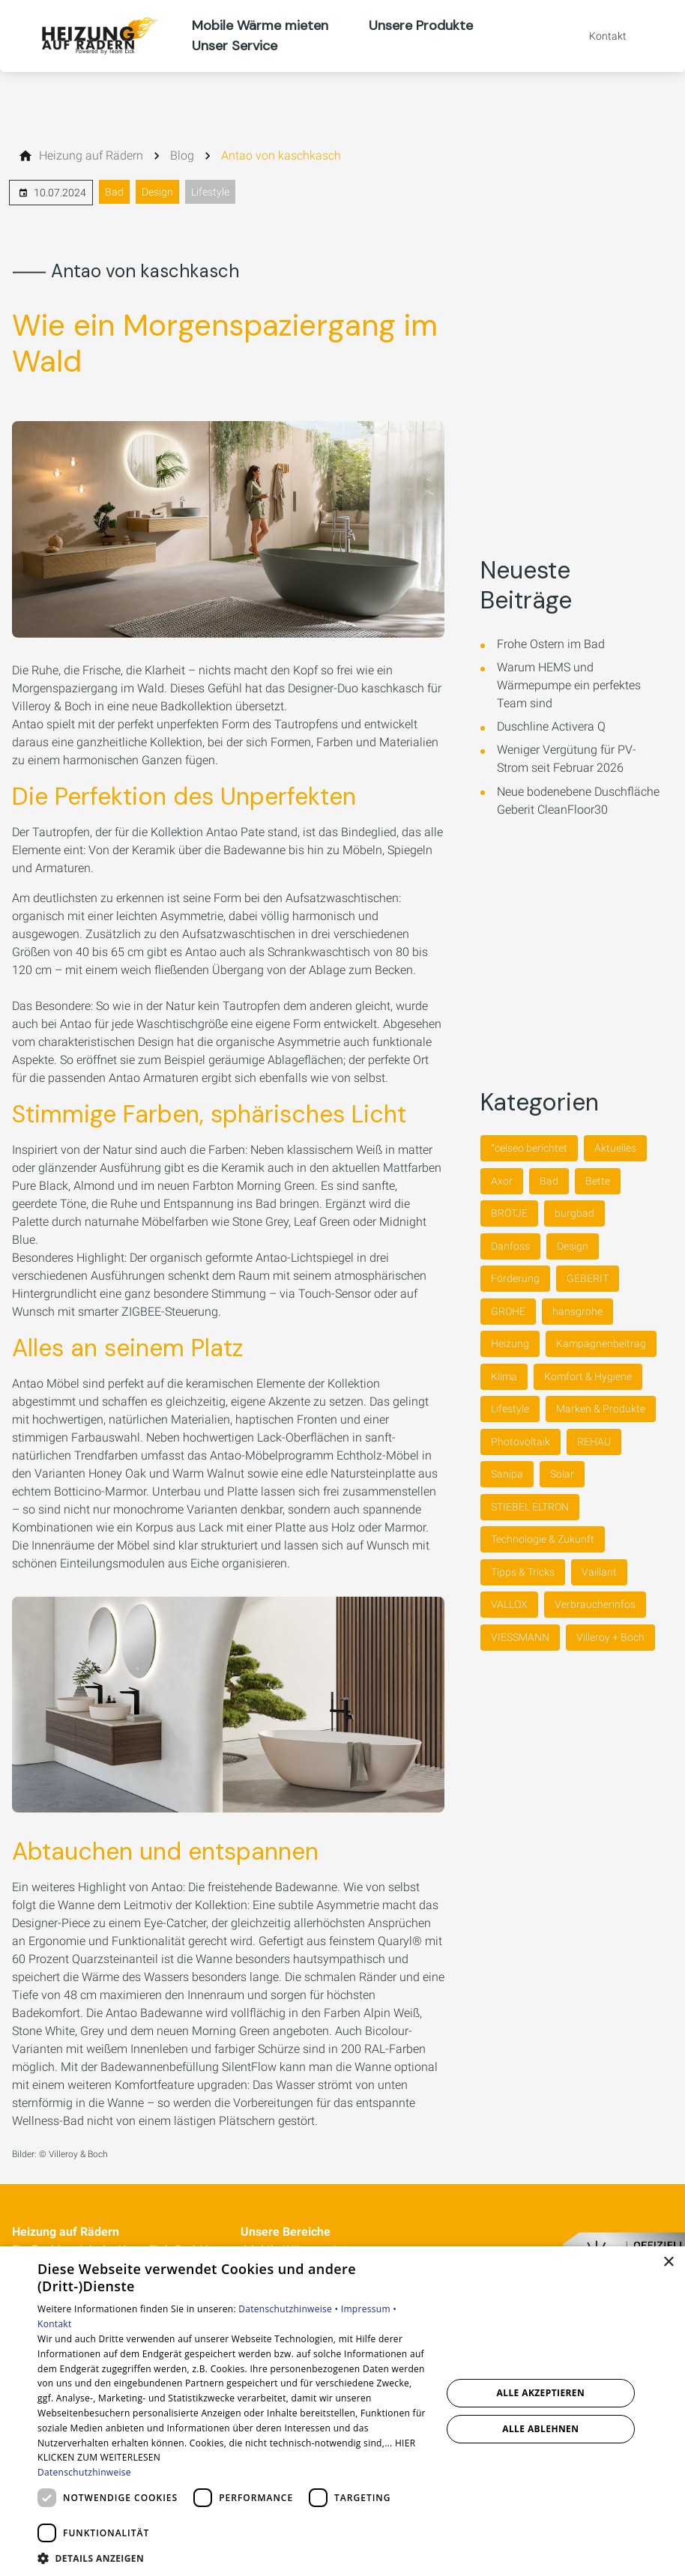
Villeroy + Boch (610, 1637)
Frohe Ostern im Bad (551, 644)
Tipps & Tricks (523, 1572)
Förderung (515, 1278)
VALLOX (509, 1604)
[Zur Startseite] (96, 36)
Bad (114, 192)
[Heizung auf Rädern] (91, 156)
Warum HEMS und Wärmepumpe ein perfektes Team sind (569, 685)
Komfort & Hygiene (588, 1376)
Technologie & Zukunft (542, 1539)
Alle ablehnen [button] (540, 2428)
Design (157, 192)
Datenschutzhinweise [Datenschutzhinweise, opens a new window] (84, 2472)
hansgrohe (577, 1311)
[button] (233, 2558)
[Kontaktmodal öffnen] (597, 35)
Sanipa (507, 1474)
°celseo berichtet (529, 1148)
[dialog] (342, 2411)
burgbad (574, 1213)
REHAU (594, 1442)
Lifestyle (210, 192)
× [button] (668, 2262)
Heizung (510, 1343)
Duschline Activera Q (551, 726)
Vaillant (599, 1572)
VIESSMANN (520, 1637)
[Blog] (182, 156)
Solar (562, 1474)
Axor (502, 1181)
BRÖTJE (509, 1213)
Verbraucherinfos (595, 1604)
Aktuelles (615, 1148)
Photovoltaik (520, 1442)
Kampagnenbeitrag (601, 1343)
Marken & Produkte (600, 1409)
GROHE (508, 1311)
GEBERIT (588, 1278)
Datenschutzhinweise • (289, 2309)
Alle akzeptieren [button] (541, 2392)
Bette (597, 1181)
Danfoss (510, 1246)
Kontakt (54, 2324)
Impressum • (368, 2309)
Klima (504, 1376)
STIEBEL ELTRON (530, 1507)
